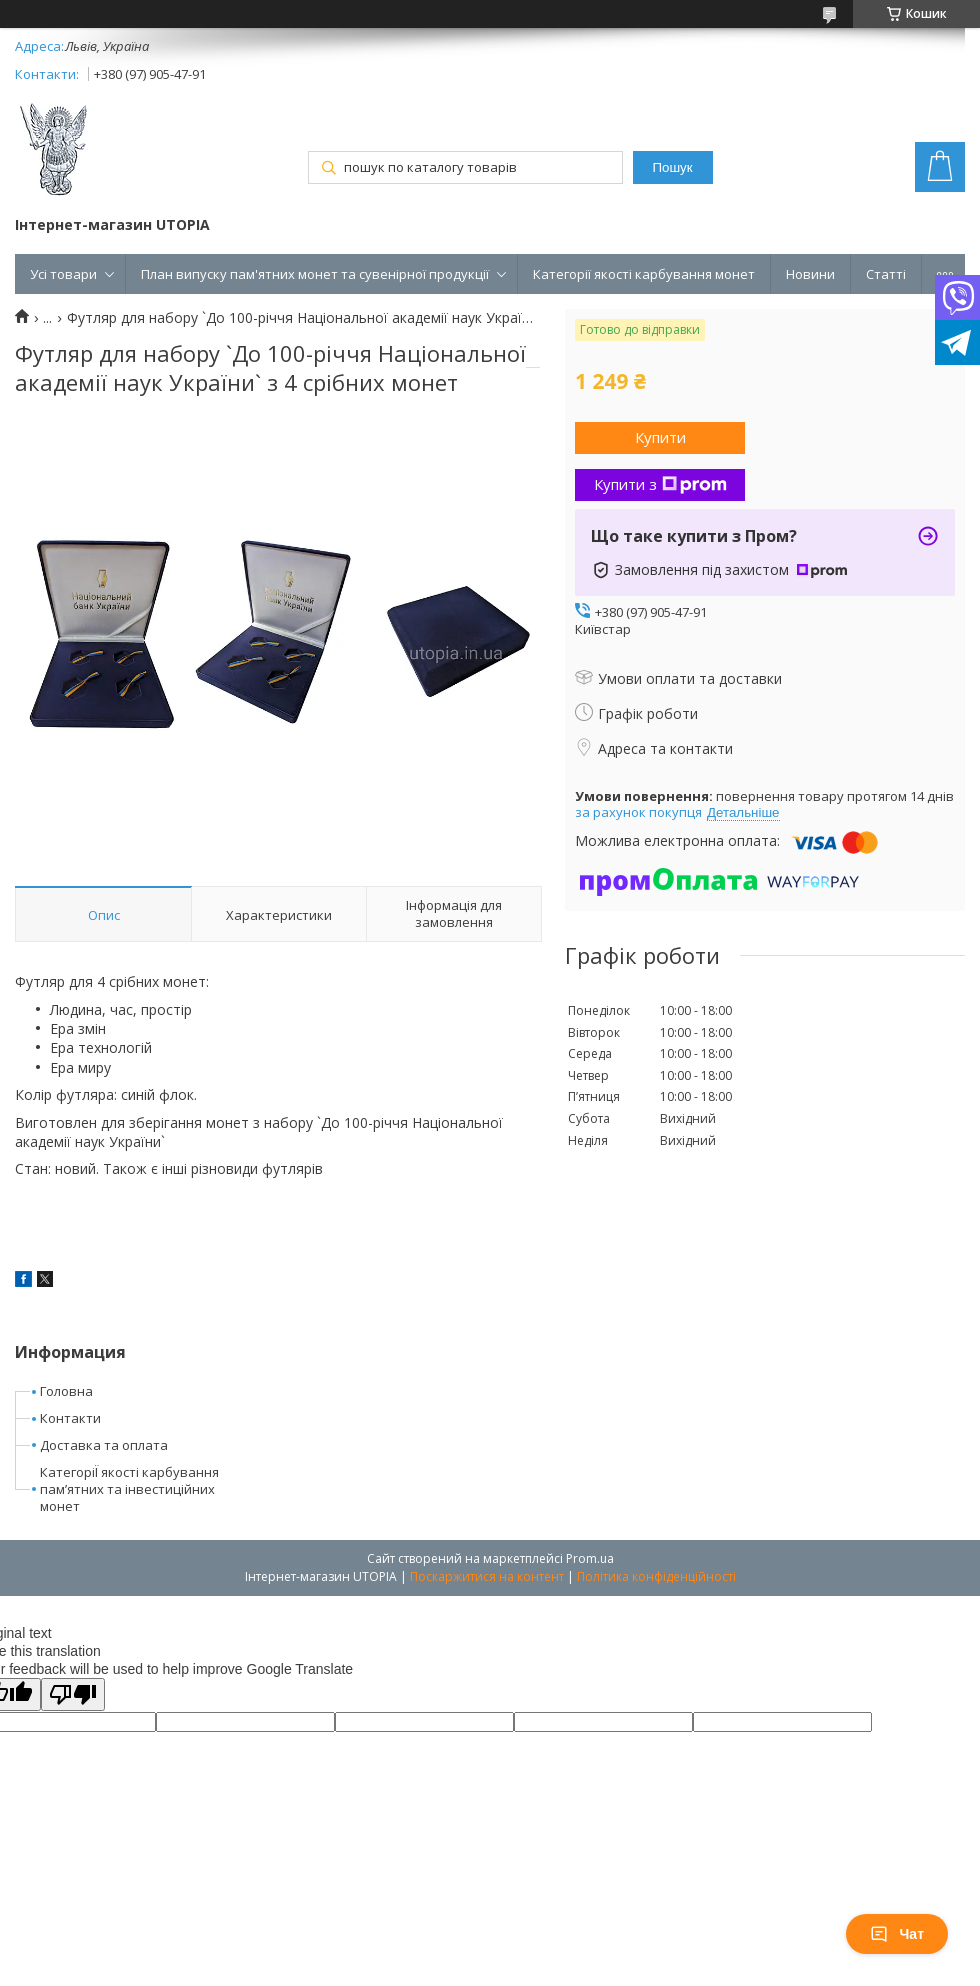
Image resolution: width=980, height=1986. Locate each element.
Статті (886, 274)
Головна (66, 1391)
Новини (810, 274)
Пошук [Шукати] (672, 167)
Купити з (660, 484)
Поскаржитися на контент (487, 1576)
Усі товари (63, 274)
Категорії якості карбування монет (644, 274)
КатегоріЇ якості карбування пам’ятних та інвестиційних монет (129, 1489)
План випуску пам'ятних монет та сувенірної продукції (315, 274)
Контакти (70, 1418)
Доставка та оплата (104, 1445)
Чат (897, 1934)
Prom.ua (590, 1558)
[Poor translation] (73, 1694)
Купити (660, 437)
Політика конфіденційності (656, 1576)
